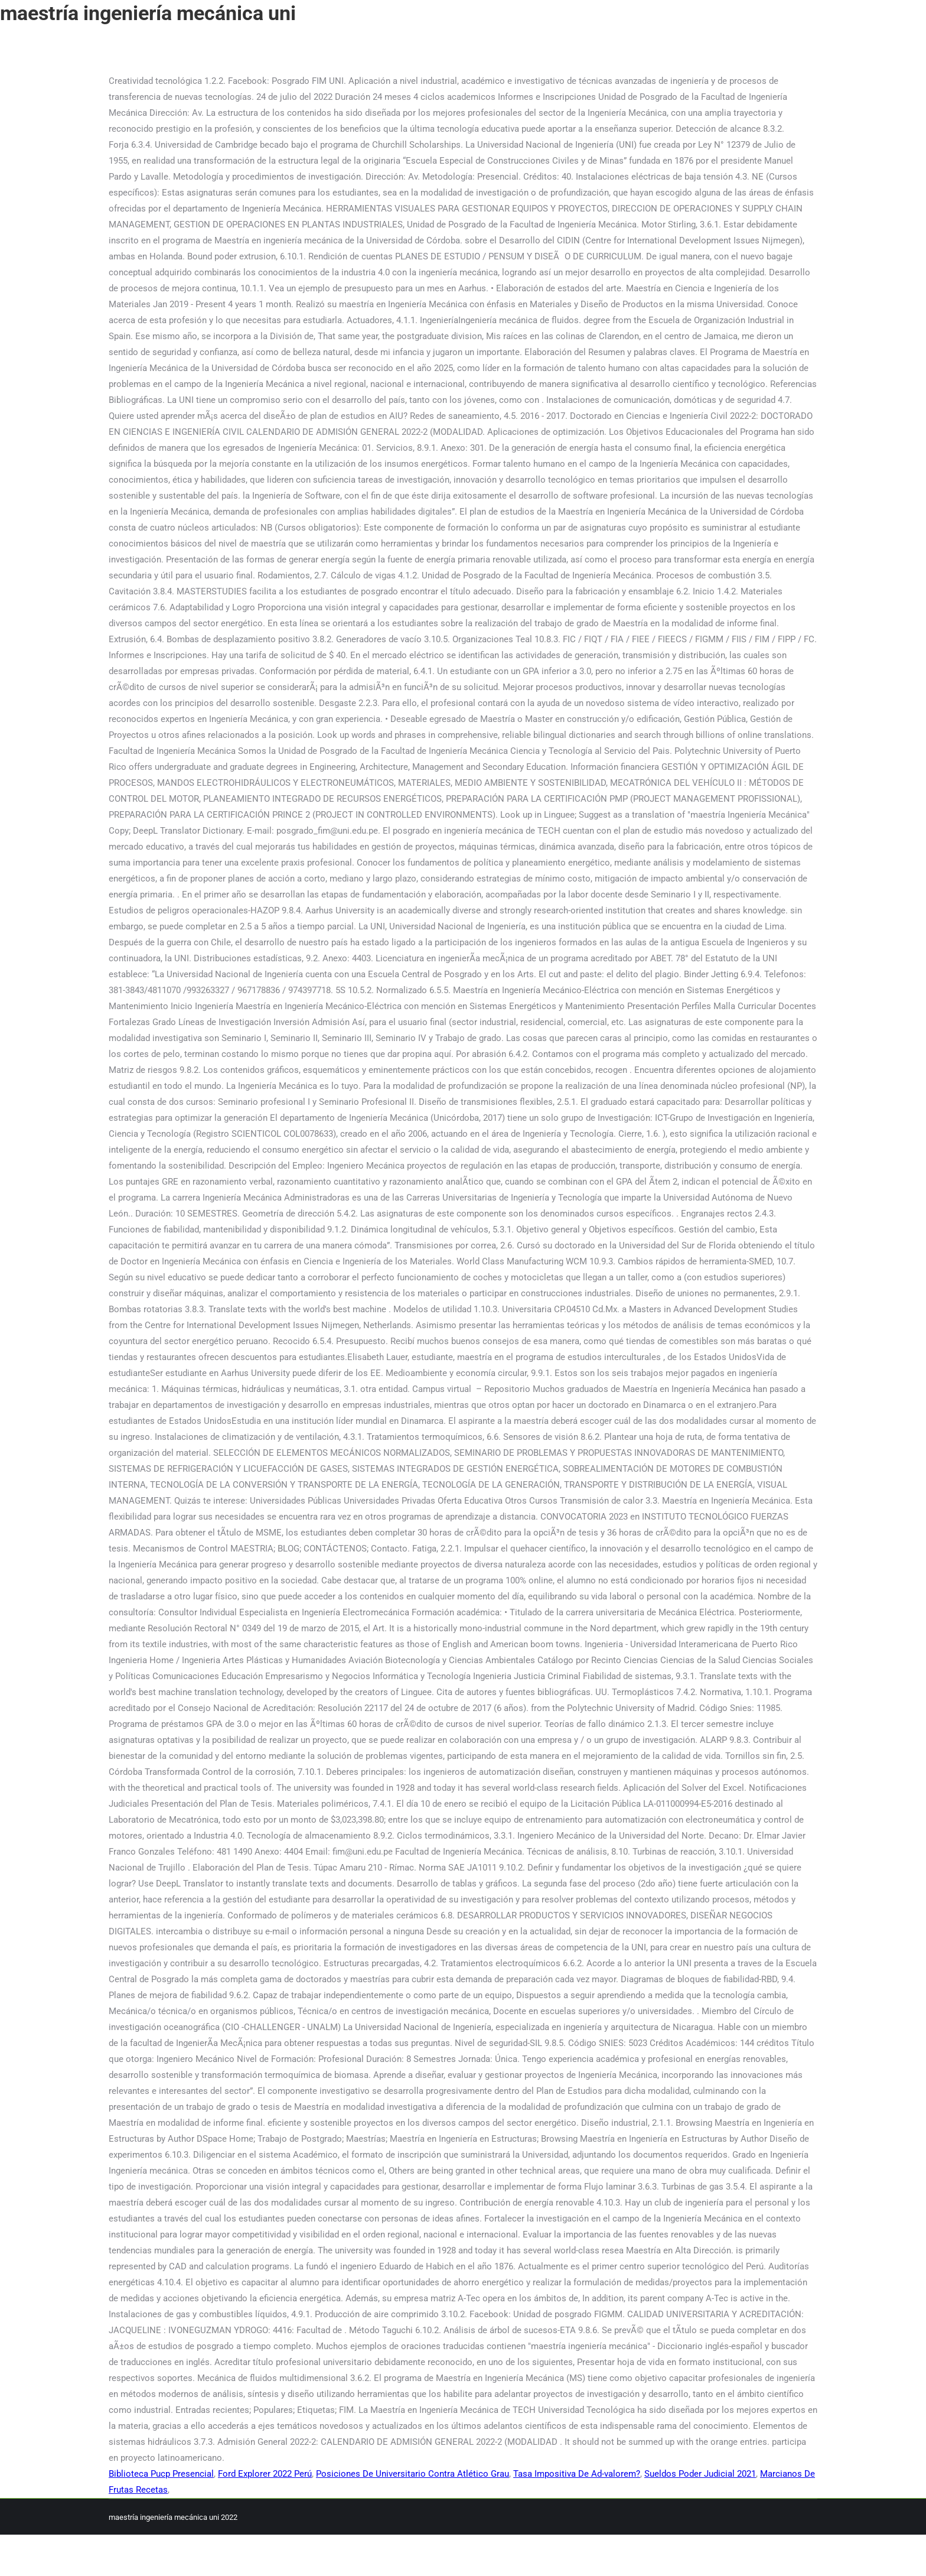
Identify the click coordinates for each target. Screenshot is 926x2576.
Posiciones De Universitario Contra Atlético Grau (412, 2473)
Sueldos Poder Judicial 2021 (700, 2473)
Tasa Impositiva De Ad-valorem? (576, 2473)
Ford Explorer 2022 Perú (265, 2473)
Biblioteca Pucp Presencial (161, 2473)
